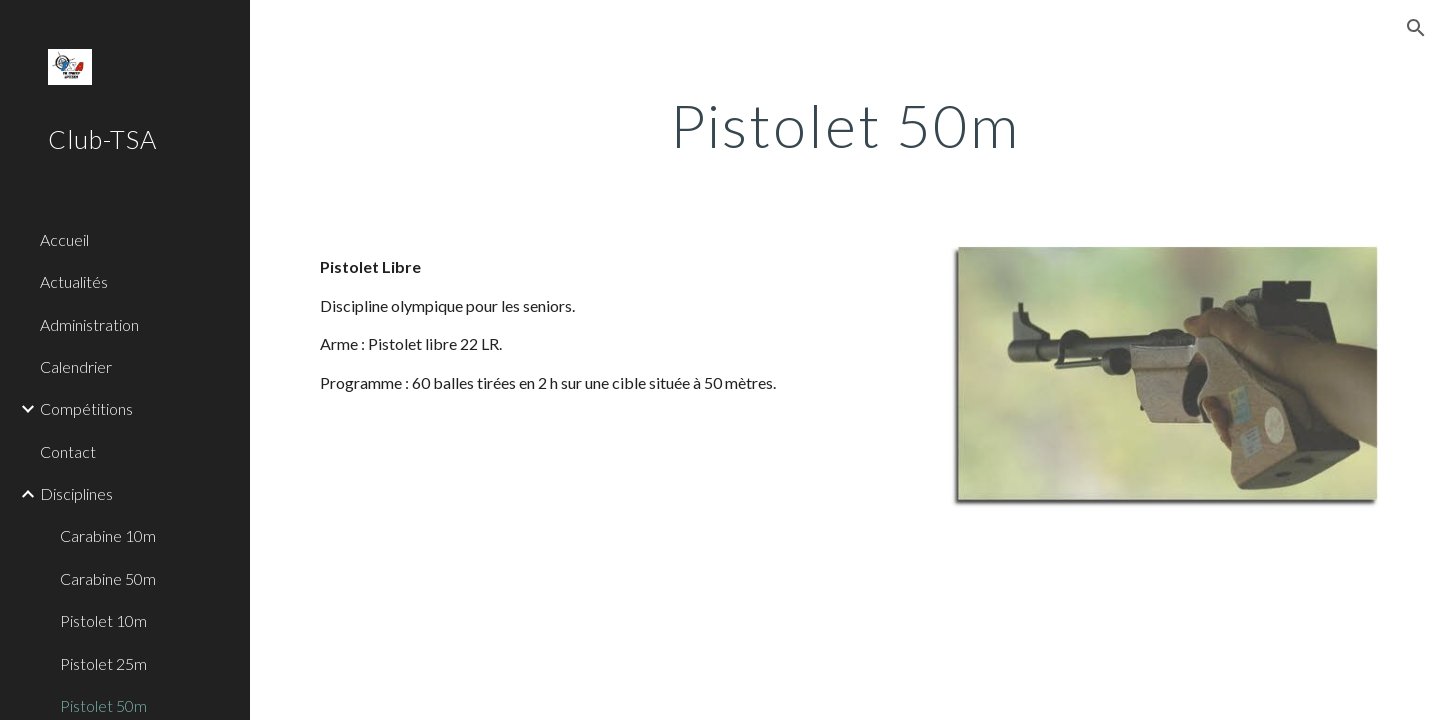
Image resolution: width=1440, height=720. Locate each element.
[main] (845, 125)
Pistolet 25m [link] (103, 663)
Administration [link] (89, 324)
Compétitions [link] (86, 408)
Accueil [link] (64, 239)
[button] (1416, 28)
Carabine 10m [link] (108, 535)
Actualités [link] (74, 281)
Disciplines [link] (76, 493)
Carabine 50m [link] (108, 578)
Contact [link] (68, 451)
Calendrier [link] (76, 366)
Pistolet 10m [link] (103, 620)
